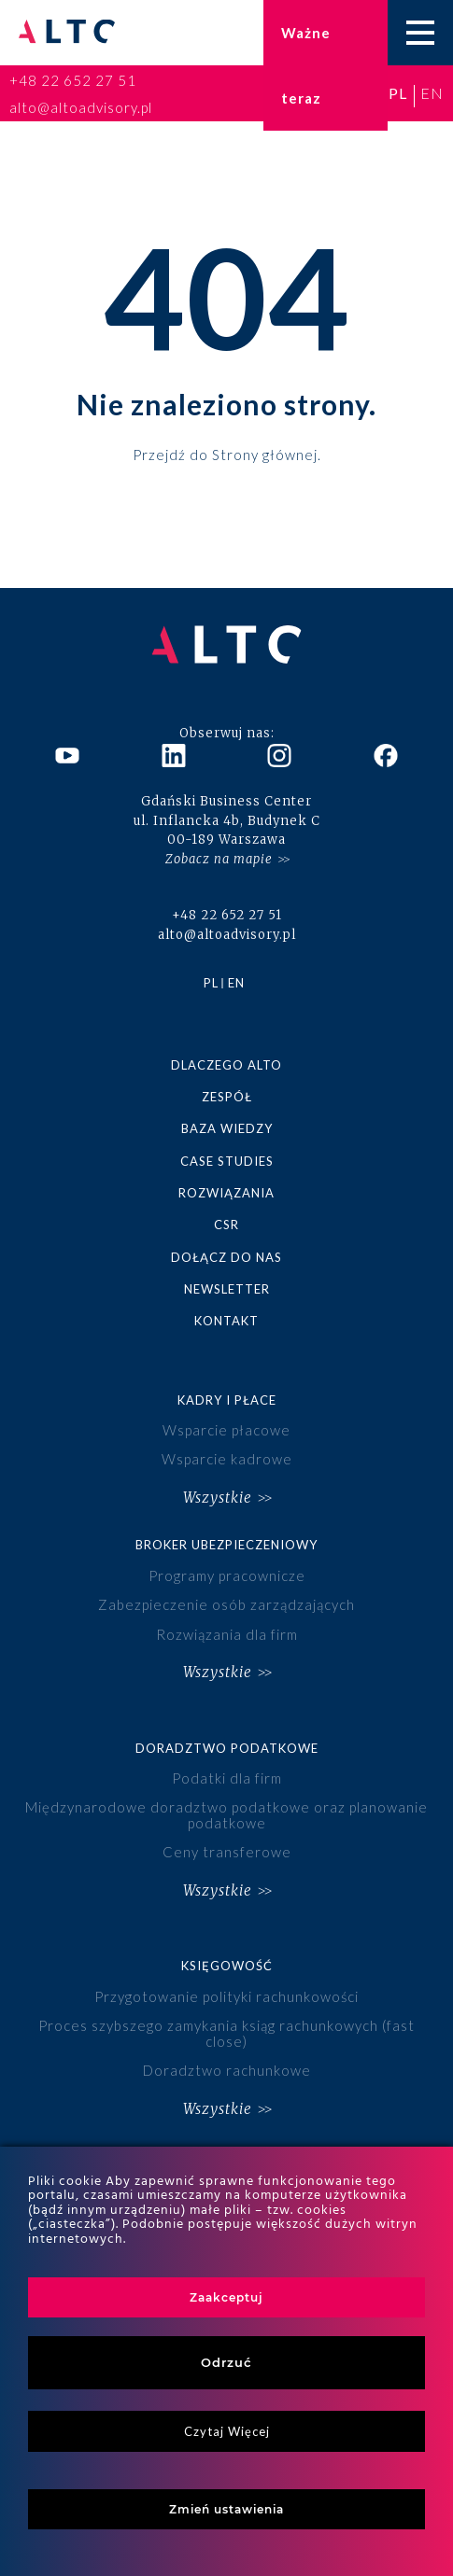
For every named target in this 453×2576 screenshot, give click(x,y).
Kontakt (226, 1320)
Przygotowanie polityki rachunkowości (226, 1996)
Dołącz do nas (226, 1257)
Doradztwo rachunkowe (227, 2070)
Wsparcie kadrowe (227, 1458)
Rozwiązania (226, 1192)
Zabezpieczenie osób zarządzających (226, 1604)
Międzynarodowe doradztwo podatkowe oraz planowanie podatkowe (226, 1815)
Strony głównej (265, 453)
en (432, 93)
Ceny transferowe (227, 1851)
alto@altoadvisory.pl (80, 107)
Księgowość (227, 1965)
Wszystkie (217, 1497)
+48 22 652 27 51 (72, 80)
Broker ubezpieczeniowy (226, 1544)
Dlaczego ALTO (226, 1064)
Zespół (227, 1096)
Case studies (227, 1161)
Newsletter (227, 1288)
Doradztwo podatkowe (227, 1748)
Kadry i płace (226, 1400)
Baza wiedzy (227, 1128)
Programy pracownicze (227, 1575)
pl (398, 93)
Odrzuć (226, 2362)
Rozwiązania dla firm (227, 1634)
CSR (226, 1224)
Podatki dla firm (227, 1778)
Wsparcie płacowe (226, 1429)
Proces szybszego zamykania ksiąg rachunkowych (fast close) (226, 2033)
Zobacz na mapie (219, 859)
